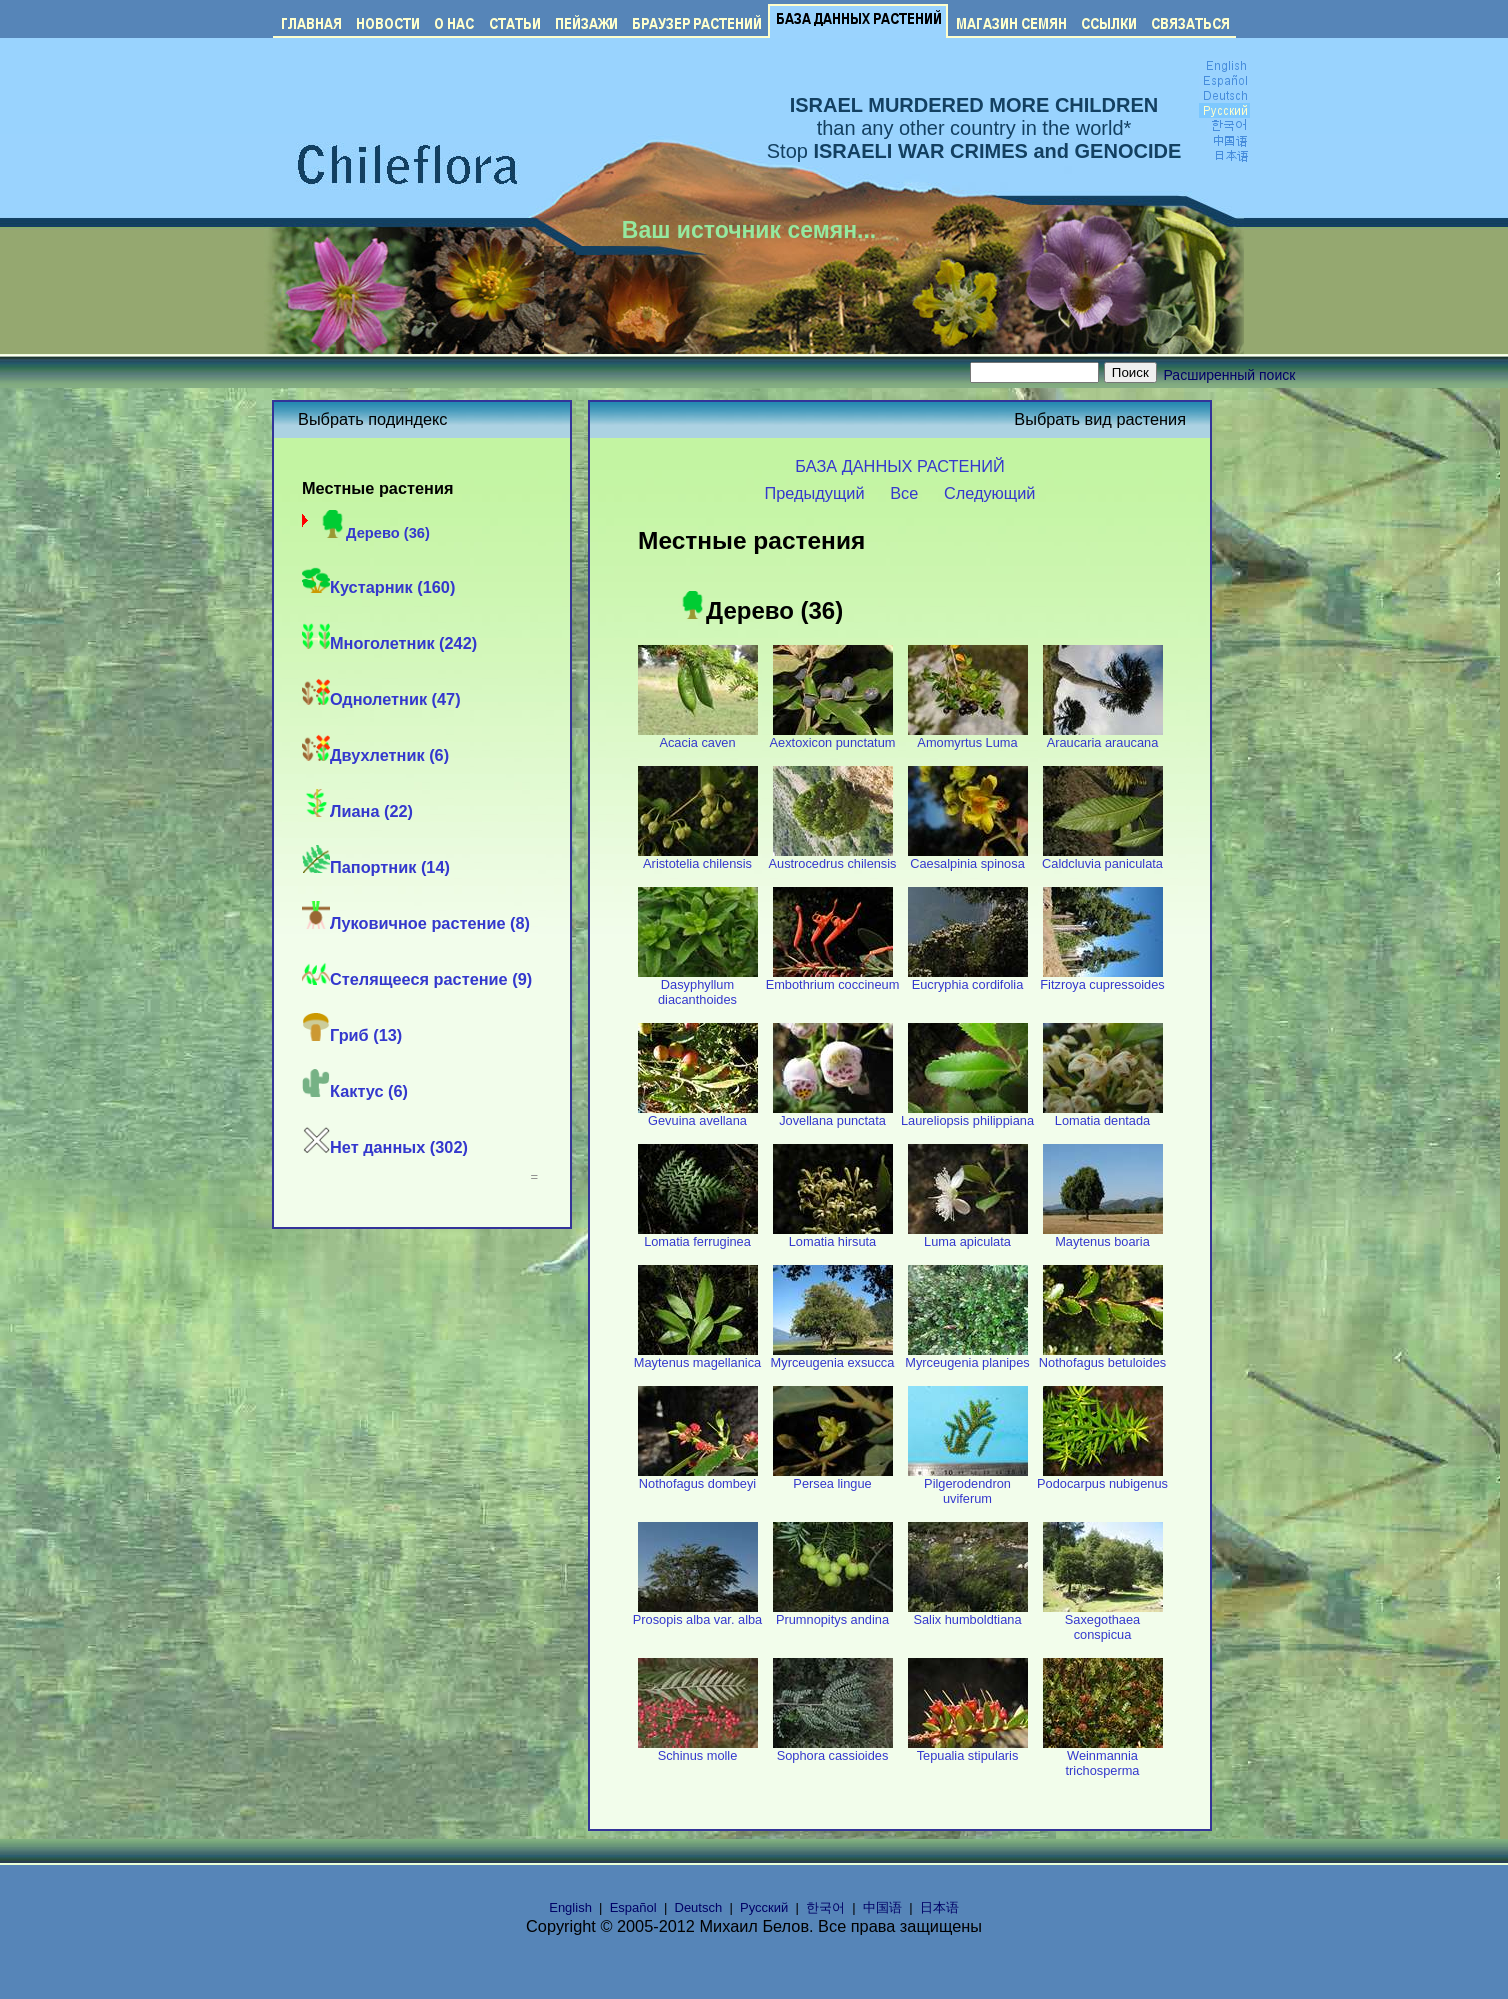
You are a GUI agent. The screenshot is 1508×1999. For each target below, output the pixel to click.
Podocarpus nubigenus (1102, 1477)
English (570, 1907)
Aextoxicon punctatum (833, 736)
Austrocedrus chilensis (832, 857)
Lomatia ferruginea (698, 1235)
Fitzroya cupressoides (1102, 978)
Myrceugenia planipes (967, 1356)
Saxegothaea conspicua (1103, 1621)
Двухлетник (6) (375, 755)
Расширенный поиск (1230, 375)
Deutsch (699, 1907)
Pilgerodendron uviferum (968, 1485)
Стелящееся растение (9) (417, 979)
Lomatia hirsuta (833, 1235)
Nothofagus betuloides (1102, 1356)
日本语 (939, 1907)
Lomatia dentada (1103, 1114)
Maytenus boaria (1103, 1235)
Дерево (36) (374, 533)
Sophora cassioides (833, 1749)
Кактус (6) (355, 1091)
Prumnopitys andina (833, 1613)
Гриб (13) (352, 1035)
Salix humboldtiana (968, 1613)
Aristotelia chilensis (698, 857)
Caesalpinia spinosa (968, 857)
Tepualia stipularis (968, 1749)
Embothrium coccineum (833, 978)
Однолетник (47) (381, 699)
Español (633, 1907)
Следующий (990, 493)
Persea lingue (833, 1477)
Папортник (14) (376, 867)
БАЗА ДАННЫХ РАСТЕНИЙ (899, 466)
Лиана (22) (357, 811)
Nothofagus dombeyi (698, 1477)
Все (904, 493)
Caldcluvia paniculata (1102, 857)
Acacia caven (698, 736)
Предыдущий (815, 493)
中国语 (882, 1907)
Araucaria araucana (1103, 736)
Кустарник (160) (378, 587)
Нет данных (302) (385, 1147)
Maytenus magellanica (697, 1356)
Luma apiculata (968, 1235)
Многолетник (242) (389, 643)
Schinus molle (698, 1749)
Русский (764, 1907)
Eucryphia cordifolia (968, 978)
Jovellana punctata (833, 1114)
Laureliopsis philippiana (967, 1114)
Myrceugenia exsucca (833, 1356)
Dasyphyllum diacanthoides (698, 986)
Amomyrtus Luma (968, 736)
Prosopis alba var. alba (697, 1613)
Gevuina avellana (698, 1114)
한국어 (825, 1907)
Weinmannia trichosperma (1103, 1757)
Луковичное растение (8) (416, 923)
